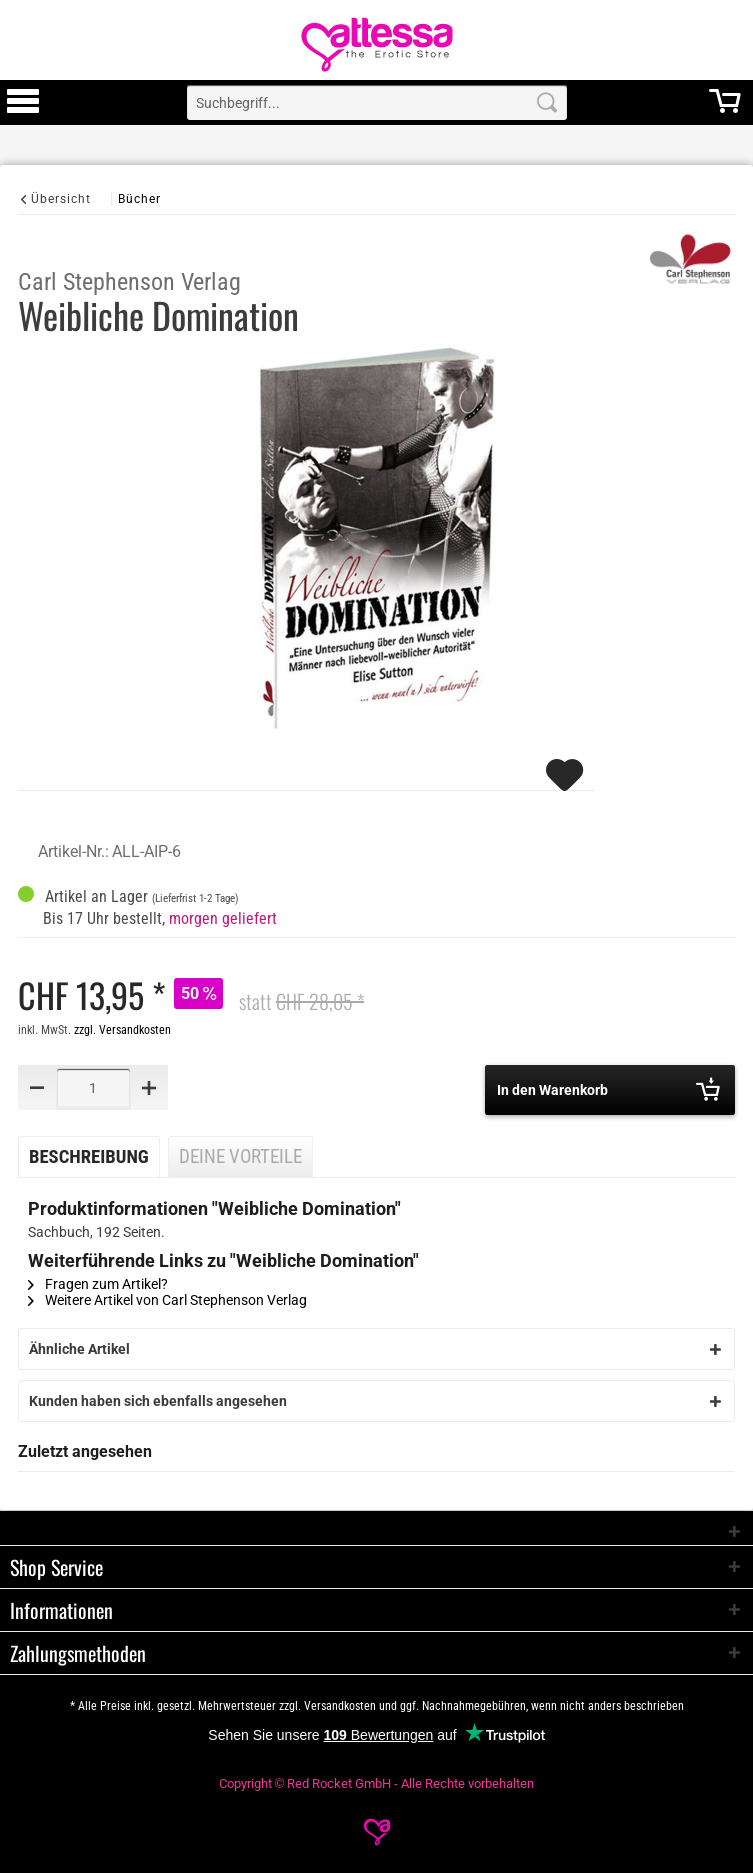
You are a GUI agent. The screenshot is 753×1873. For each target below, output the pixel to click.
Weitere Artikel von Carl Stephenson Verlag (167, 1300)
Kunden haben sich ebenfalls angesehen (158, 1401)
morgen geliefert (223, 918)
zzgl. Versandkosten (122, 1030)
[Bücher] (139, 198)
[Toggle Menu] (23, 110)
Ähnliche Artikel (79, 1349)
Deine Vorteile (240, 1157)
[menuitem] (23, 102)
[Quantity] (93, 1087)
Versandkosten (340, 1706)
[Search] (547, 102)
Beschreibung (89, 1157)
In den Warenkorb (608, 1089)
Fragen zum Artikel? (98, 1284)
